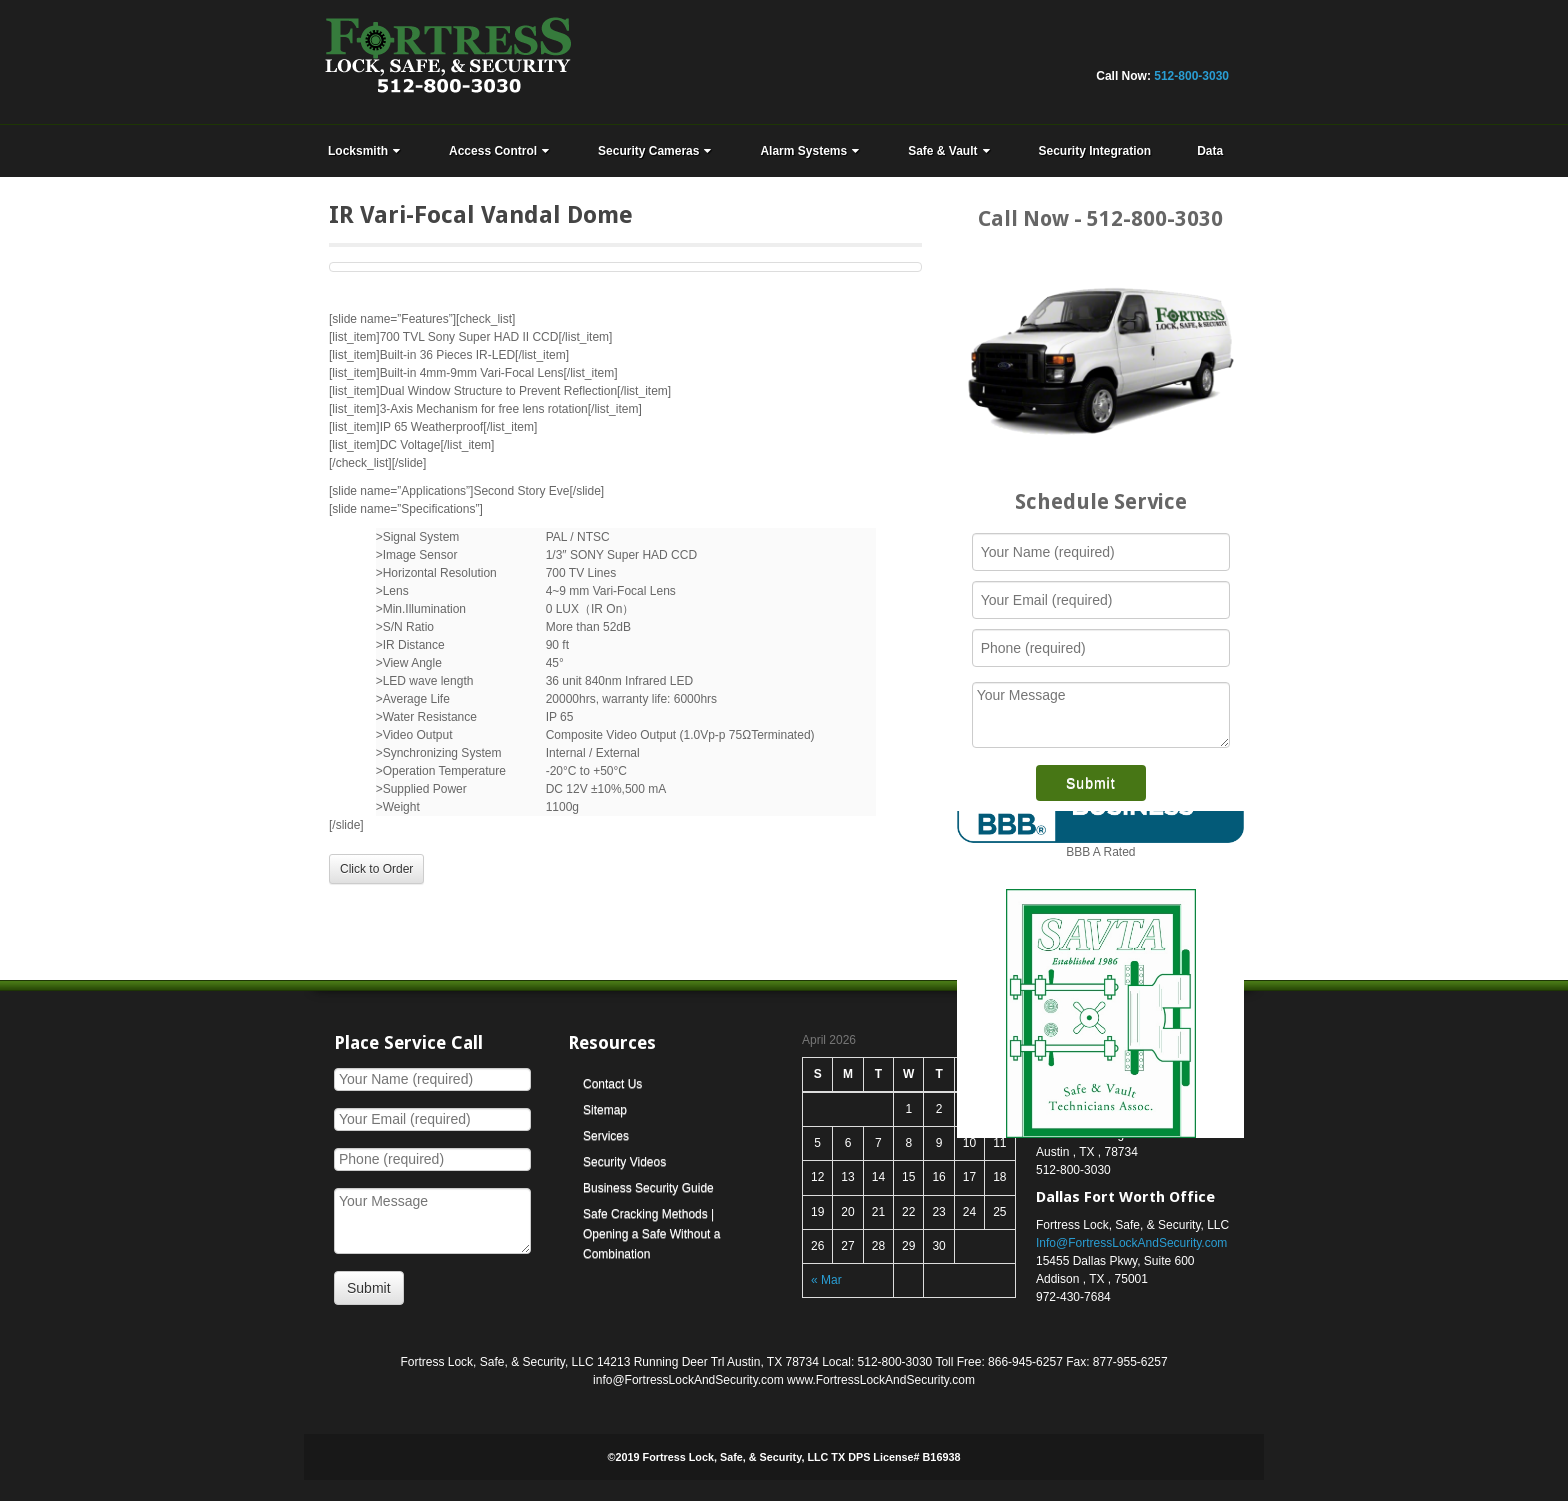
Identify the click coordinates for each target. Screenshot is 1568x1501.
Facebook (1025, 49)
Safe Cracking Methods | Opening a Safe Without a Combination (651, 1234)
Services (606, 1136)
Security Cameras (656, 151)
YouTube (1187, 49)
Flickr (1052, 49)
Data (1210, 151)
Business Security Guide (648, 1188)
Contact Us (612, 1084)
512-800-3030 (1191, 76)
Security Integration (1095, 151)
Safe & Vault (950, 151)
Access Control (501, 151)
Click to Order (376, 869)
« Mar (826, 1280)
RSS (1214, 49)
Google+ (1079, 49)
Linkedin (1106, 49)
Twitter (1133, 49)
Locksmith (366, 151)
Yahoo (1160, 49)
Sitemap (605, 1110)
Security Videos (624, 1162)
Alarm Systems (811, 151)
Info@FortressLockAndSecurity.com (1131, 1243)
